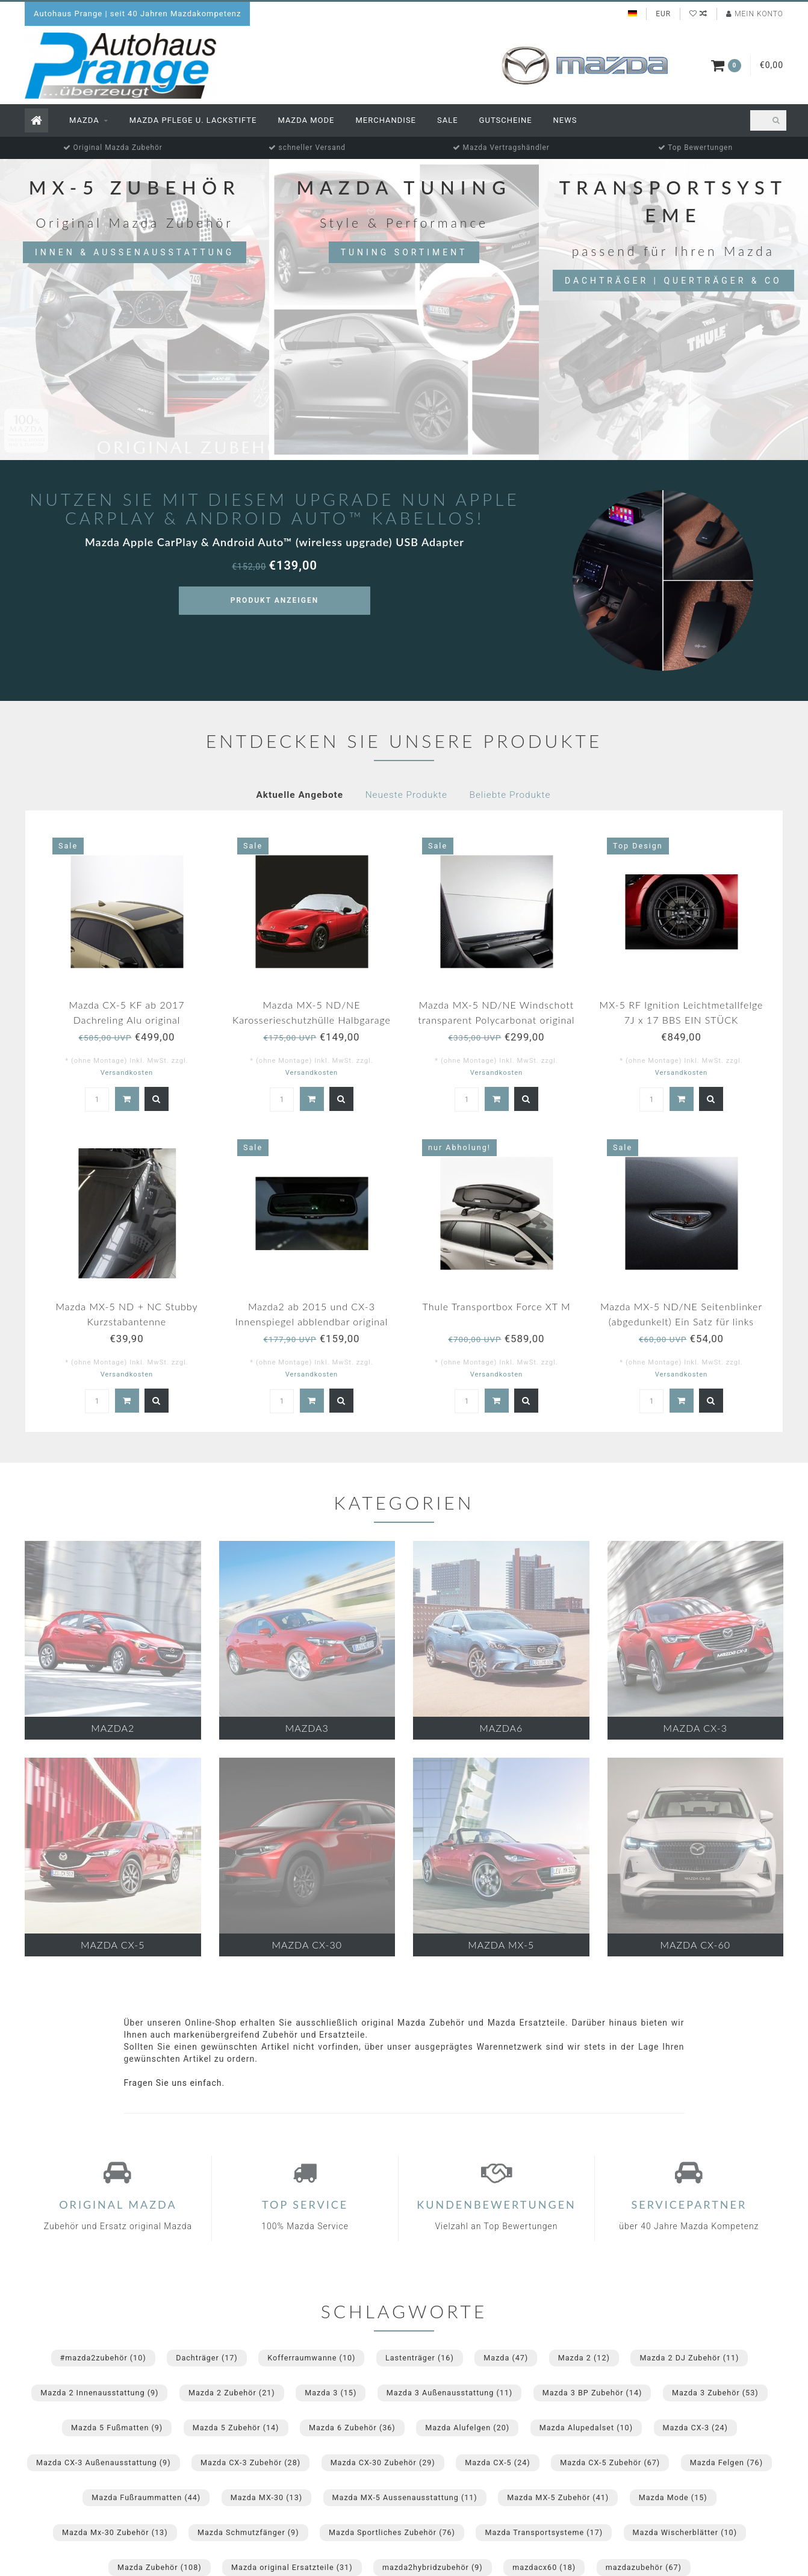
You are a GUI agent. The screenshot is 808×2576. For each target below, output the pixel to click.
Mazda (84, 120)
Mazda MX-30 (266, 2497)
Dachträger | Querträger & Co (673, 280)
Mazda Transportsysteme (544, 2532)
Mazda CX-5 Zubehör (610, 2462)
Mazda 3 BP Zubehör (592, 2392)
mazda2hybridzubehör (432, 2567)
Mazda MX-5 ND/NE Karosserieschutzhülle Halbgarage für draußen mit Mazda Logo (311, 1020)
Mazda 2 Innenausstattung (99, 2392)
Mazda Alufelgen (467, 2427)
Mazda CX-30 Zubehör (383, 2462)
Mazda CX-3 (695, 2427)
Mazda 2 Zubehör (231, 2392)
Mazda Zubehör (159, 2567)
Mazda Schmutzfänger (248, 2532)
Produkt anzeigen (275, 600)
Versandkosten (127, 1073)
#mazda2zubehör (103, 2357)
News (565, 120)
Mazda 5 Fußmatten (117, 2427)
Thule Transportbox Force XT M (497, 1306)
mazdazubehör (644, 2567)
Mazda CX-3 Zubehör (250, 2462)
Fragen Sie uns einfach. (174, 2083)
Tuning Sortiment (404, 252)
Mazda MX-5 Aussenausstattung (404, 2497)
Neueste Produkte (406, 794)
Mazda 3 (330, 2392)
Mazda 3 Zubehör (715, 2392)
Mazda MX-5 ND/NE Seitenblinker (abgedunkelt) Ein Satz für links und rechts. (681, 1321)
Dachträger (207, 2357)
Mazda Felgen (726, 2462)
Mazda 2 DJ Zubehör (689, 2357)
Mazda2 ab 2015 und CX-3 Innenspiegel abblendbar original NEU (311, 1321)
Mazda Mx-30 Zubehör (115, 2532)
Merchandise (385, 120)
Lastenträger (419, 2357)
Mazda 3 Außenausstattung (449, 2392)
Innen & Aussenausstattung (134, 252)
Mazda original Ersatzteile (291, 2567)
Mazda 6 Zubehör (352, 2427)
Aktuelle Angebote (299, 794)
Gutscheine (505, 120)
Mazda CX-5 (497, 2462)
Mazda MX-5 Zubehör (558, 2497)
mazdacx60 (544, 2567)
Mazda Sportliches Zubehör (392, 2532)
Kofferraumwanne (311, 2357)
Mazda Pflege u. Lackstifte (193, 120)
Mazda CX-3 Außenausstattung (103, 2462)
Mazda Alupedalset (586, 2427)
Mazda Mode (306, 120)
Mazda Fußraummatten (146, 2497)
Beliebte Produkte (509, 794)
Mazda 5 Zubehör (236, 2427)
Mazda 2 (584, 2357)
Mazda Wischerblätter (685, 2532)
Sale (447, 120)
